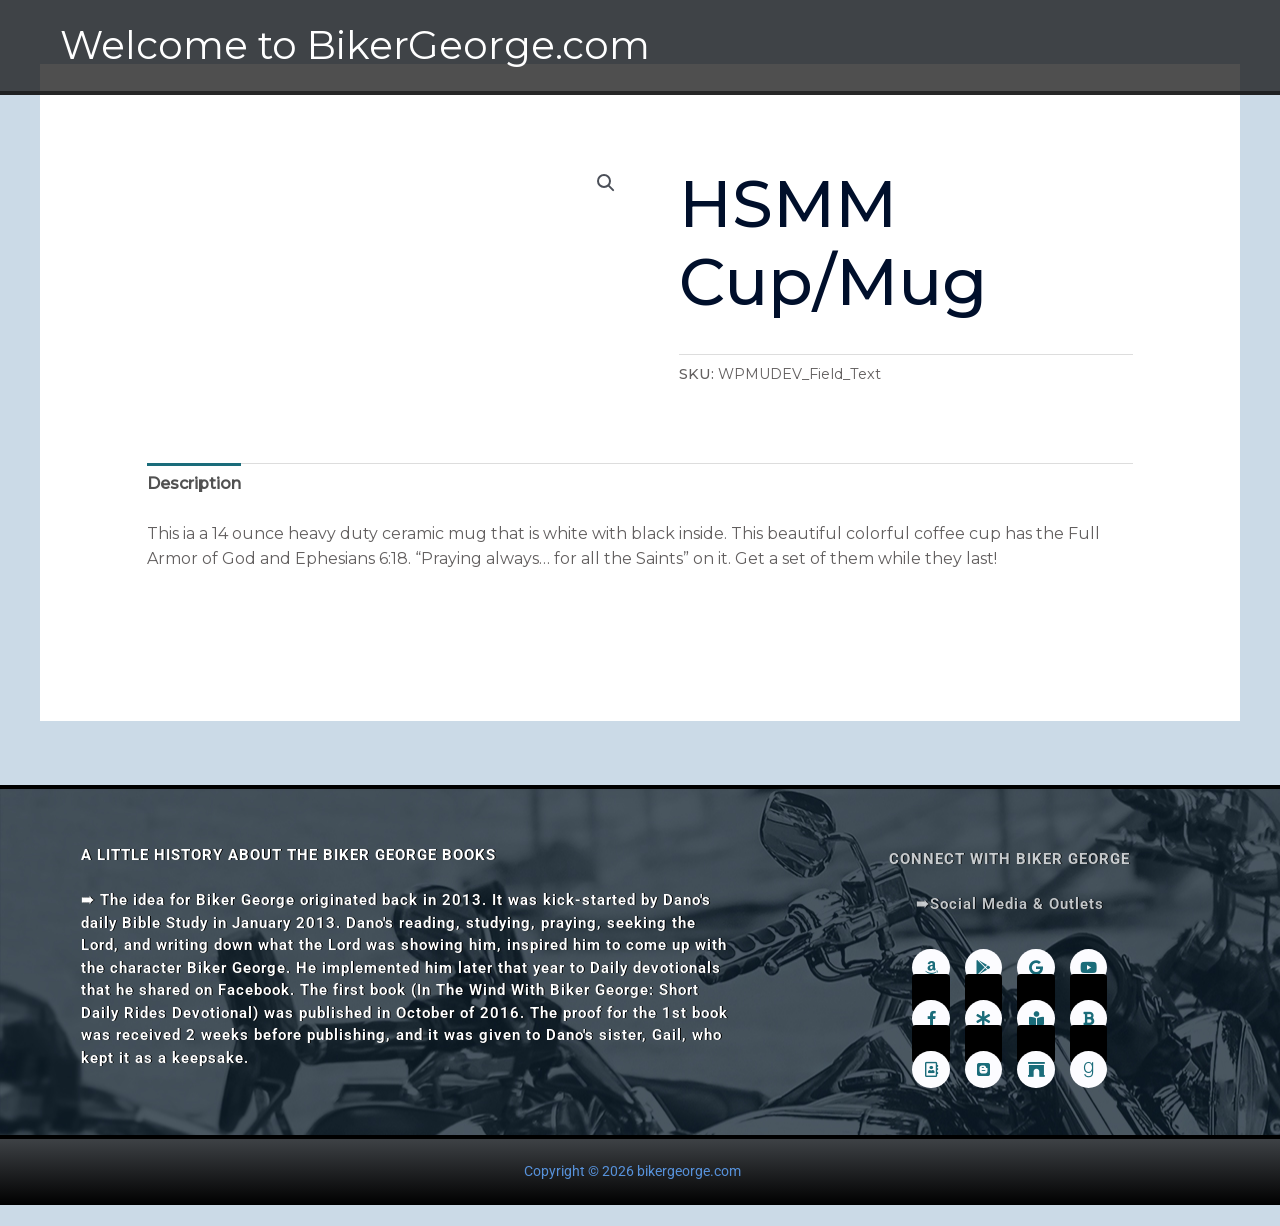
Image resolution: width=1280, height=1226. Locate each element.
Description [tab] (194, 483)
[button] (606, 183)
